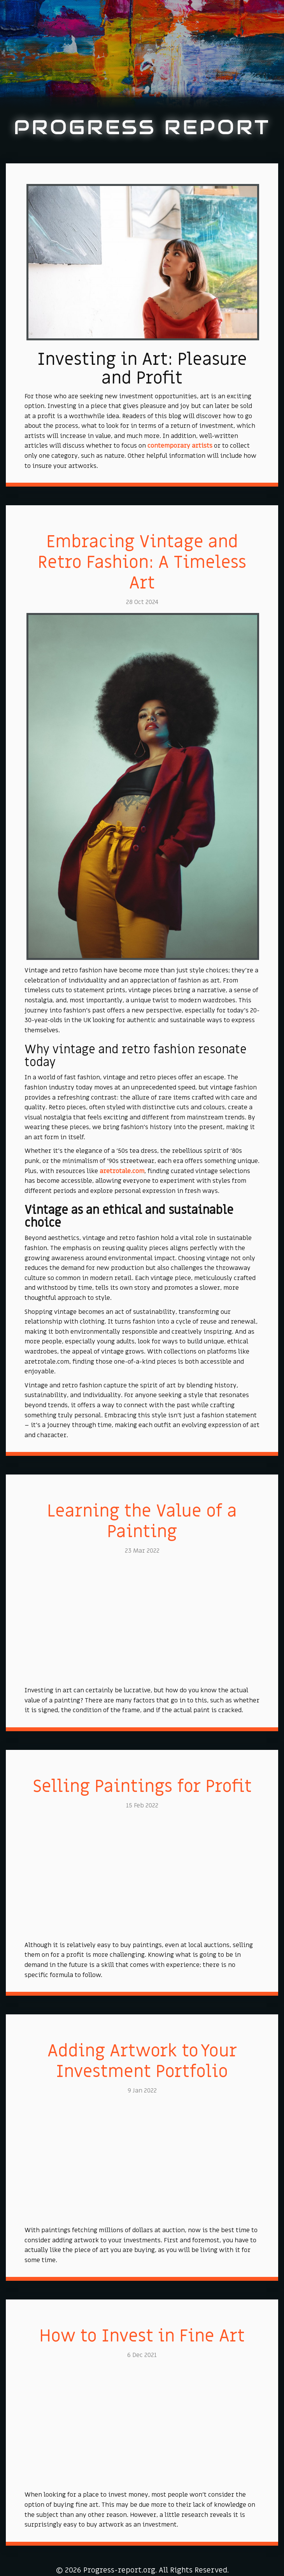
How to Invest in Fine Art (142, 2336)
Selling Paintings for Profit (142, 1786)
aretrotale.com (122, 1171)
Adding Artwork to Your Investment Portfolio (142, 2061)
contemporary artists (179, 445)
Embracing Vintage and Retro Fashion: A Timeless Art (142, 562)
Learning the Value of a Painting (142, 1521)
